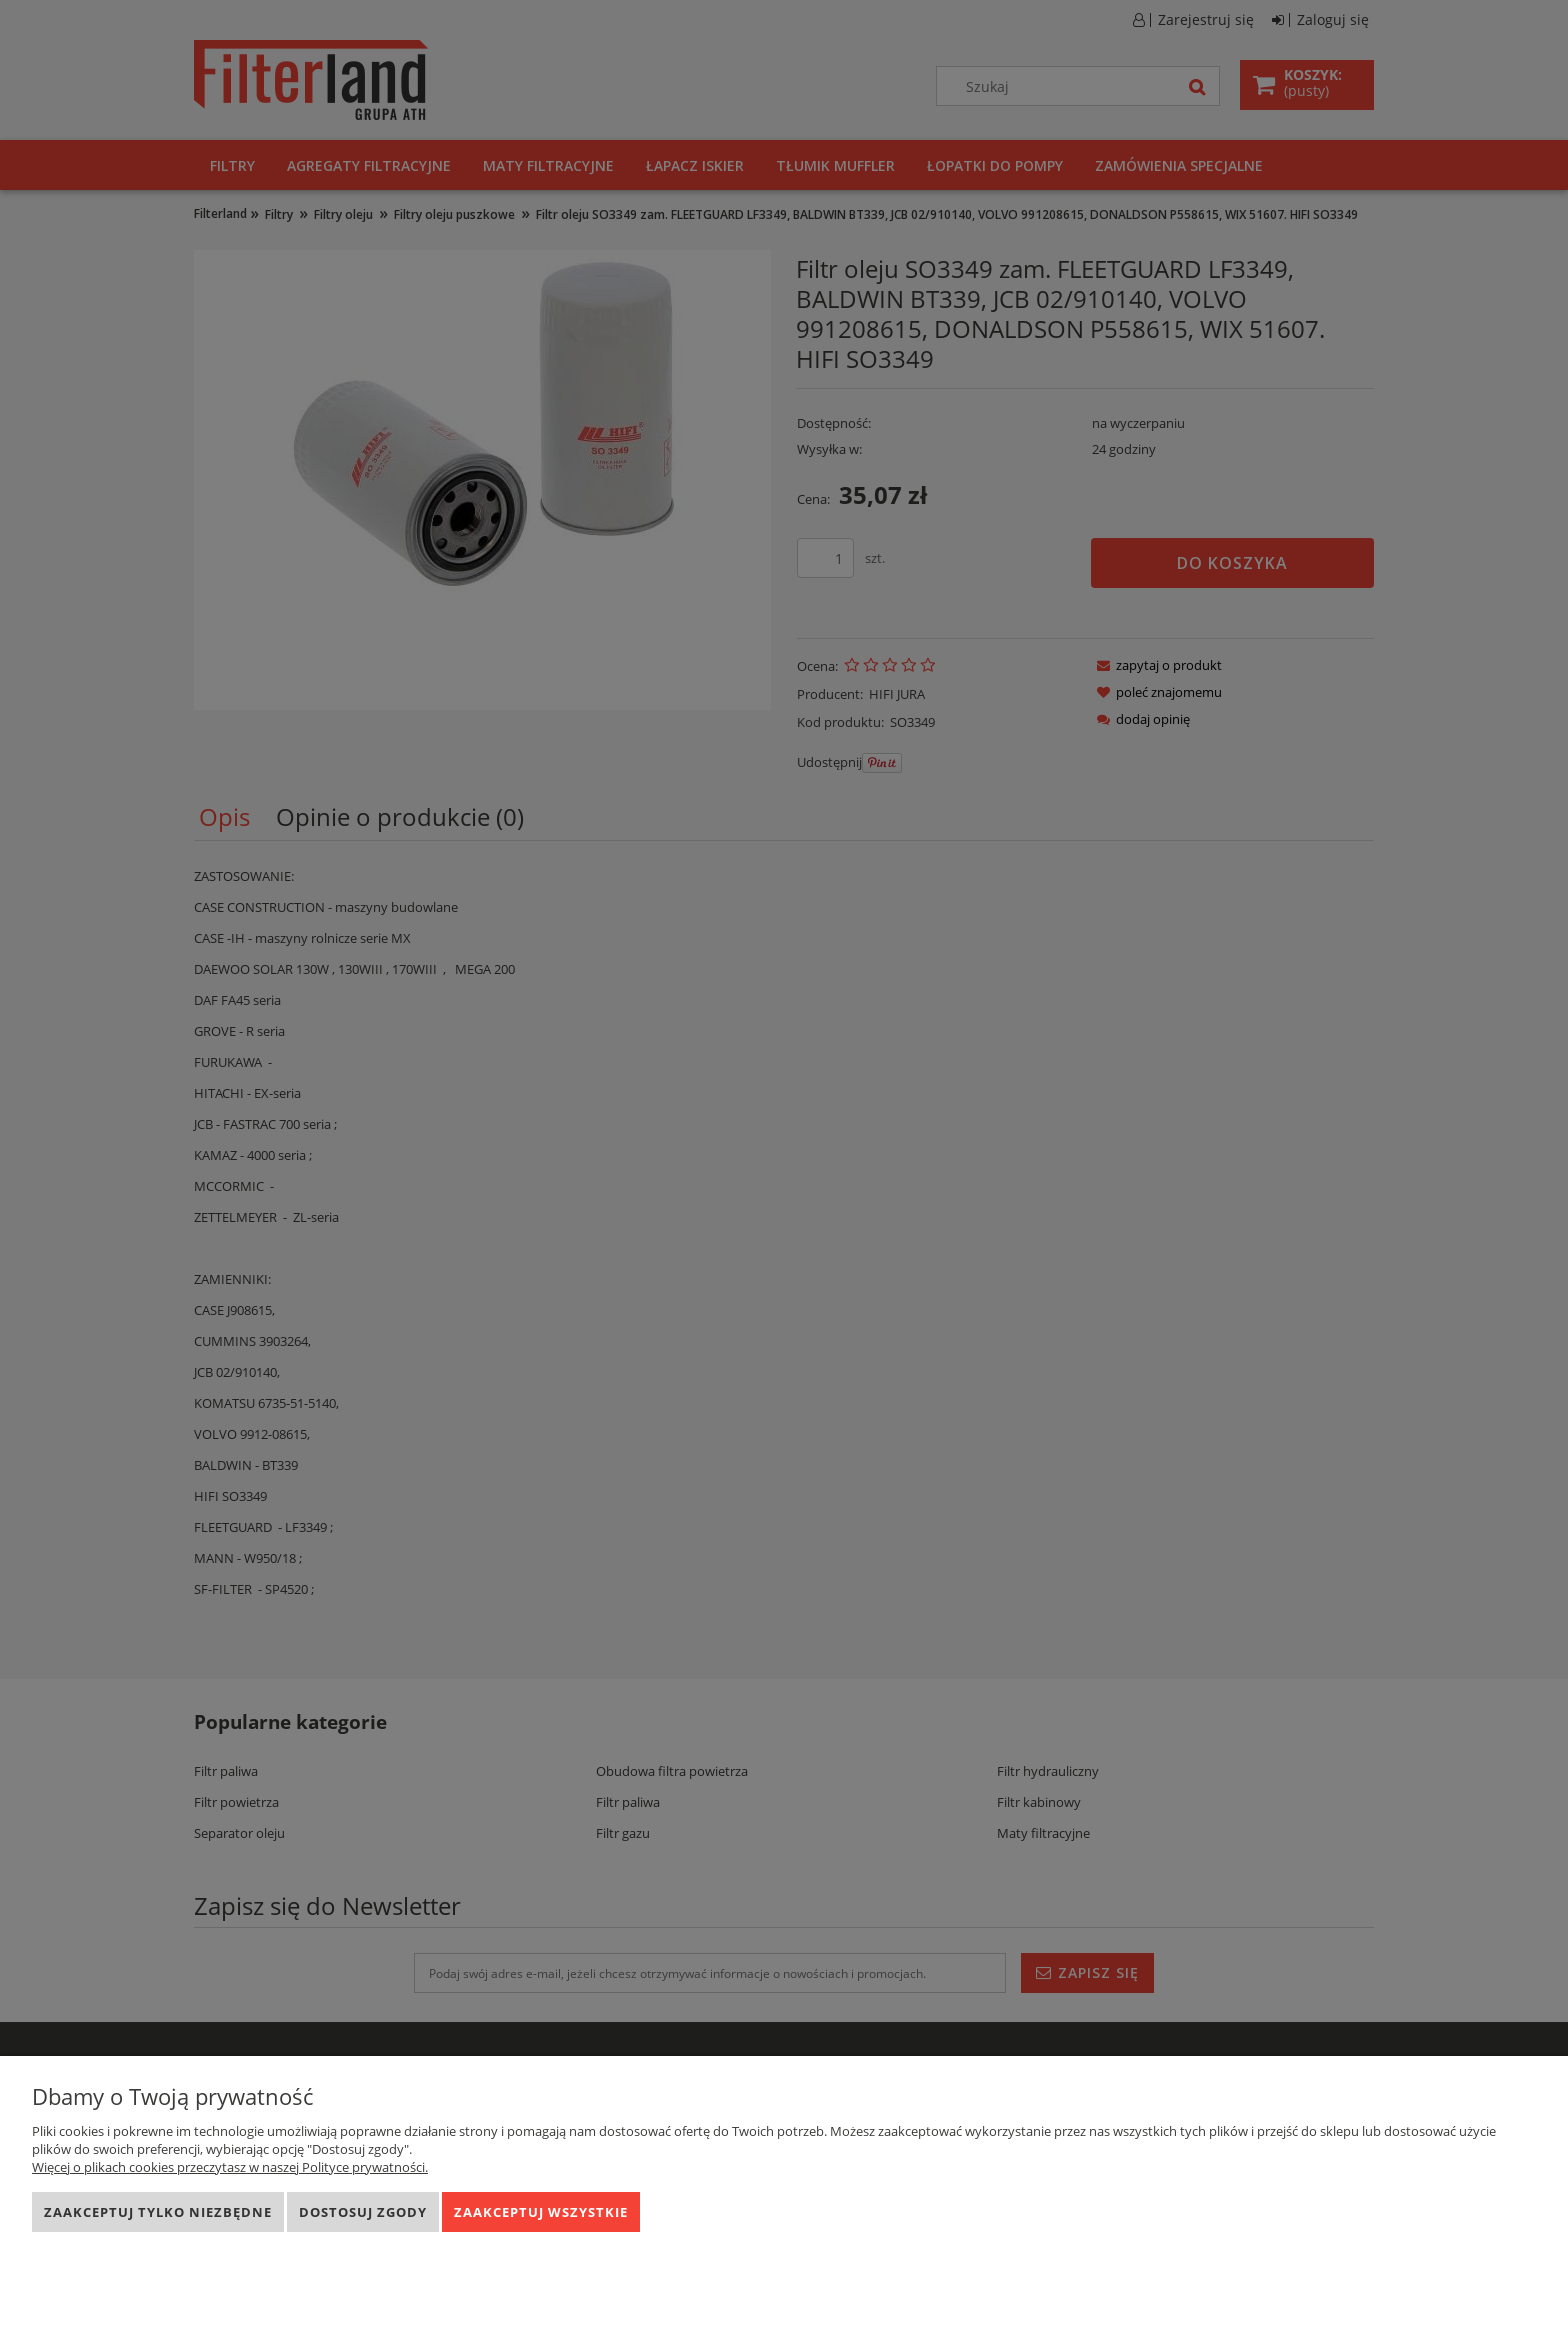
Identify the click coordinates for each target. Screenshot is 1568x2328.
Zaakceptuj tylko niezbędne (158, 2212)
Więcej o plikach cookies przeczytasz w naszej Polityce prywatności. (230, 2167)
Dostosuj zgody (363, 2212)
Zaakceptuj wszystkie (541, 2212)
